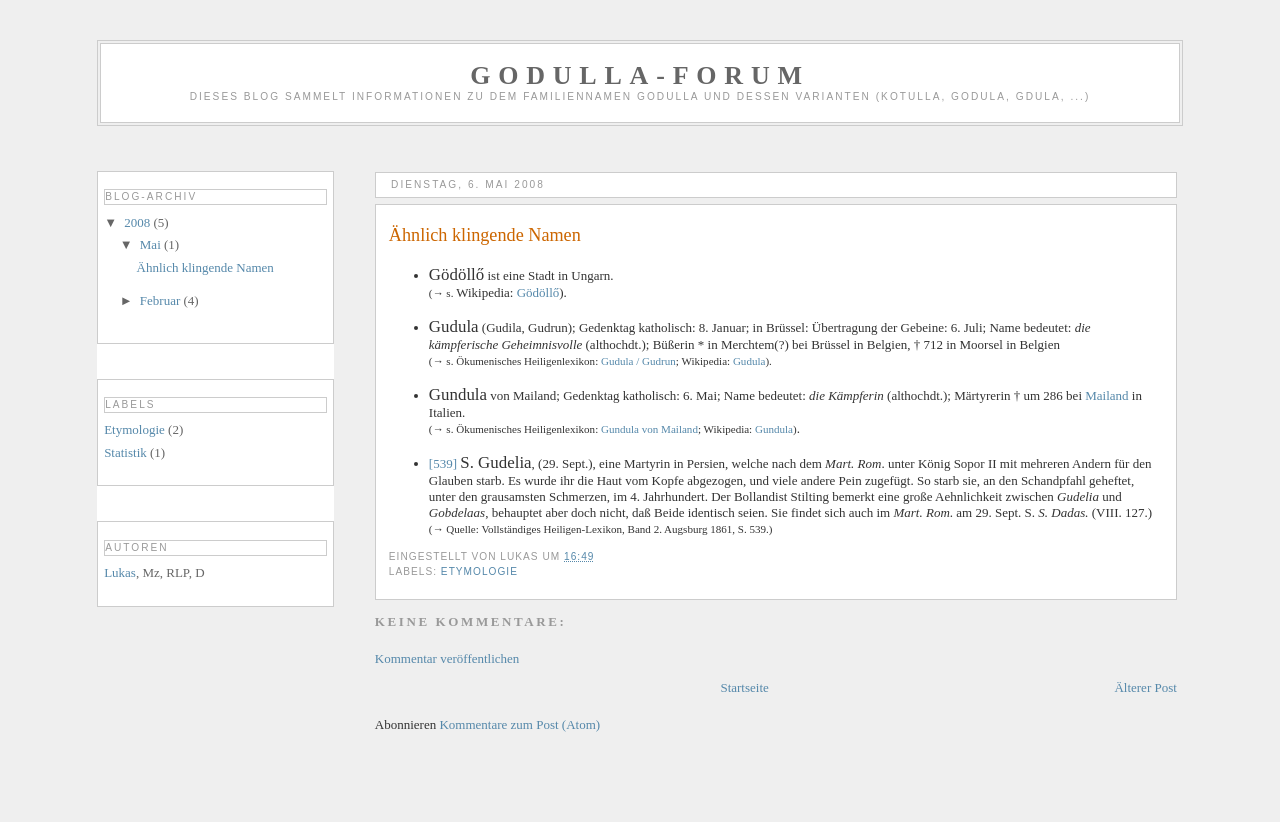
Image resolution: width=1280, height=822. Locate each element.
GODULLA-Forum (640, 75)
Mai (152, 244)
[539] (443, 463)
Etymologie (479, 571)
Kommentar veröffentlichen (447, 658)
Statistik (125, 452)
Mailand (1106, 395)
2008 (138, 222)
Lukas (120, 572)
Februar (162, 300)
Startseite (744, 687)
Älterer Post (1145, 687)
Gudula (749, 361)
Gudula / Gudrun (638, 361)
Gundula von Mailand (649, 429)
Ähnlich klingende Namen (205, 267)
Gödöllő (538, 292)
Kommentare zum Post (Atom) (519, 724)
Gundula (774, 429)
